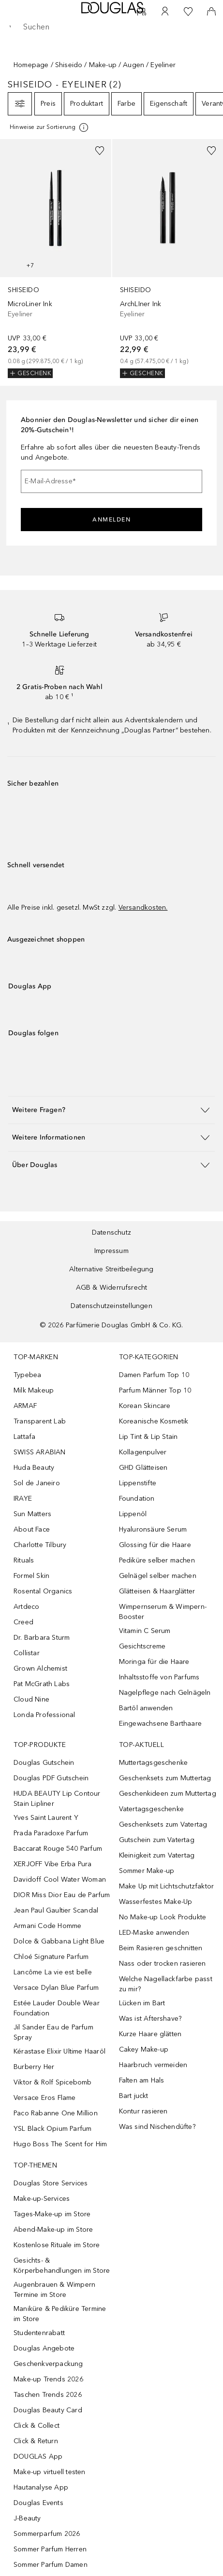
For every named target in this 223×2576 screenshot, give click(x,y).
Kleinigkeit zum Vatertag (157, 1855)
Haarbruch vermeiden (153, 2065)
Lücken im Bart (142, 2003)
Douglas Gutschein (44, 1763)
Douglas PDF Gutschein (51, 1778)
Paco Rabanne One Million (56, 2113)
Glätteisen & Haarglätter (157, 1591)
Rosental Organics (43, 1591)
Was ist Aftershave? (150, 2018)
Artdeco (26, 1607)
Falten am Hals (141, 2080)
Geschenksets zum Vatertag (163, 1824)
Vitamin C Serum (145, 1631)
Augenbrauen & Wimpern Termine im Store (54, 2289)
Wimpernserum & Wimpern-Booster (163, 1612)
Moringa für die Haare (154, 1662)
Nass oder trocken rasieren (162, 1963)
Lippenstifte (137, 1483)
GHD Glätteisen (143, 1468)
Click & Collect (36, 2425)
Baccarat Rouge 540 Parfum (58, 1848)
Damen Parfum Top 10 (154, 1375)
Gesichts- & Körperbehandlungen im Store (62, 2265)
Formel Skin (31, 1576)
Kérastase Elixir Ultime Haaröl (59, 2051)
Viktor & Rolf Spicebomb (53, 2082)
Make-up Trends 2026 (48, 2379)
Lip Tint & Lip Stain (148, 1437)
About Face (32, 1529)
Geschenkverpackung (48, 2364)
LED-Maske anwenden (154, 1932)
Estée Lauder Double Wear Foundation (57, 2008)
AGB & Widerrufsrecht (112, 1287)
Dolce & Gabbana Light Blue (59, 1941)
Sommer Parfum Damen (51, 2565)
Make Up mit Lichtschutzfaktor (166, 1886)
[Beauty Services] (141, 11)
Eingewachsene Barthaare (160, 1723)
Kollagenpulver (143, 1452)
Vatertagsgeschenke (151, 1809)
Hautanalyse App (41, 2487)
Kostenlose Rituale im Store (57, 2245)
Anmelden (111, 519)
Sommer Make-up (147, 1871)
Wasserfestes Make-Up (156, 1902)
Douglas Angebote (44, 2348)
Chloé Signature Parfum (51, 1957)
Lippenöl (133, 1514)
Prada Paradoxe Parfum (51, 1833)
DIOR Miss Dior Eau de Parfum (62, 1895)
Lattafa (24, 1437)
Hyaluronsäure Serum (153, 1529)
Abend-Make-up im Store (53, 2229)
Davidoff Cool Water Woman (60, 1879)
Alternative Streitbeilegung (111, 1269)
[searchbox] (111, 27)
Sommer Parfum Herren (50, 2549)
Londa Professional (44, 1715)
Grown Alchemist (40, 1668)
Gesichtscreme (142, 1646)
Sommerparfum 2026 (47, 2534)
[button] (111, 1110)
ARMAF (25, 1406)
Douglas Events (38, 2503)
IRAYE (23, 1498)
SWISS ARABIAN (40, 1452)
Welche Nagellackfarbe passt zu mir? (165, 1984)
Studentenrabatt (39, 2333)
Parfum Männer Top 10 (155, 1390)
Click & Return (36, 2441)
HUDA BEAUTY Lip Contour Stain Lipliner (57, 1798)
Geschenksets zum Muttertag (165, 1778)
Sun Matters (32, 1514)
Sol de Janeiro (37, 1483)
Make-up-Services (42, 2199)
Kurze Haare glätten (150, 2034)
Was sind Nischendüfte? (157, 2127)
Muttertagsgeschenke (153, 1763)
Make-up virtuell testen (50, 2472)
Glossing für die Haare (155, 1545)
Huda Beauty (34, 1468)
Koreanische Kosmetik (154, 1421)
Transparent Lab (40, 1421)
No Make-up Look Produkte (163, 1917)
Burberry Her (34, 2067)
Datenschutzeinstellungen (111, 1306)
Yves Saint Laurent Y (46, 1818)
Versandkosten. (143, 907)
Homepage (31, 65)
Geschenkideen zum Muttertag (167, 1793)
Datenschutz (111, 1232)
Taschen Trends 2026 (48, 2395)
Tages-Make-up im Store (52, 2214)
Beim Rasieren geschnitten (161, 1948)
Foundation (137, 1498)
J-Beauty (27, 2518)
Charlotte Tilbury (40, 1545)
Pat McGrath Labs (42, 1684)
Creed (23, 1622)
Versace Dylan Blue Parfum (56, 1988)
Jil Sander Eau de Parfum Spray (53, 2032)
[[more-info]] (49, 127)
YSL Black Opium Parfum (52, 2129)
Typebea (27, 1375)
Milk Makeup (34, 1390)
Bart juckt (134, 2096)
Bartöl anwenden (146, 1708)
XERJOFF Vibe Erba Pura (52, 1864)
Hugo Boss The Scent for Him (60, 2144)
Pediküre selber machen (157, 1560)
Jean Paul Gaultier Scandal (56, 1910)
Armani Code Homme (47, 1926)
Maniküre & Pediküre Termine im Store (60, 2314)
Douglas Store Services (51, 2183)
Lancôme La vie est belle (53, 1972)
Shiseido (69, 65)
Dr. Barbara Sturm (42, 1637)
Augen (133, 65)
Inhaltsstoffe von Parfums (159, 1677)
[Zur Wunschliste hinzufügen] (99, 150)
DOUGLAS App (38, 2456)
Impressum (111, 1251)
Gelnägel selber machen (157, 1576)
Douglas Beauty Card (48, 2410)
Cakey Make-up (144, 2049)
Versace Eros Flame (45, 2098)
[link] (55, 258)
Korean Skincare (145, 1406)
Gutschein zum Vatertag (156, 1840)
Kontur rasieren (143, 2111)
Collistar (27, 1653)
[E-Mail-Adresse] (111, 481)
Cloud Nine (31, 1699)
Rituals (24, 1560)
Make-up (103, 65)
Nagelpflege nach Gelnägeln (165, 1693)
